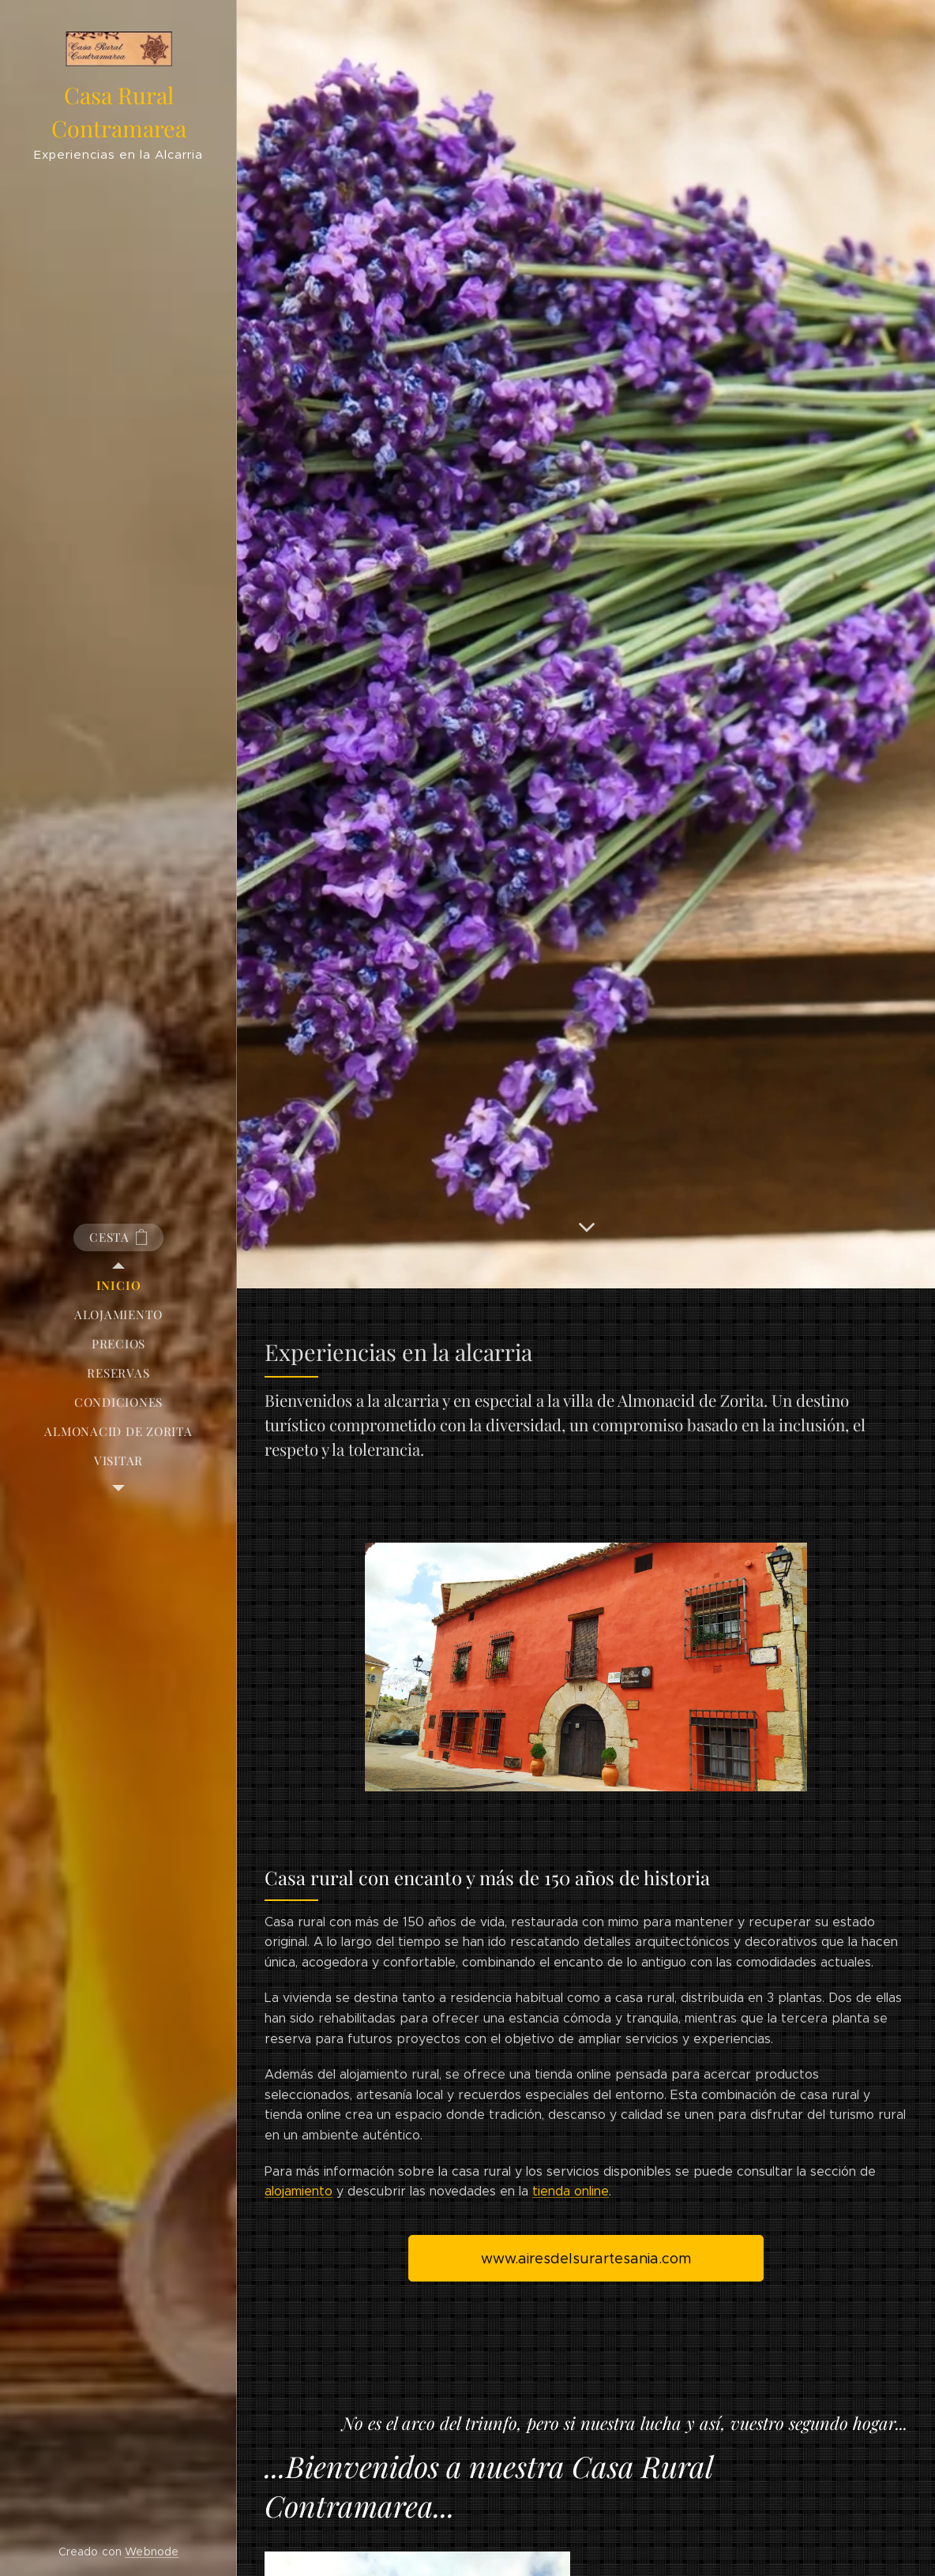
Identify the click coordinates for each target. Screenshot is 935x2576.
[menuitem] (118, 1286)
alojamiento (298, 2191)
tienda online (570, 2191)
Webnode (151, 2551)
